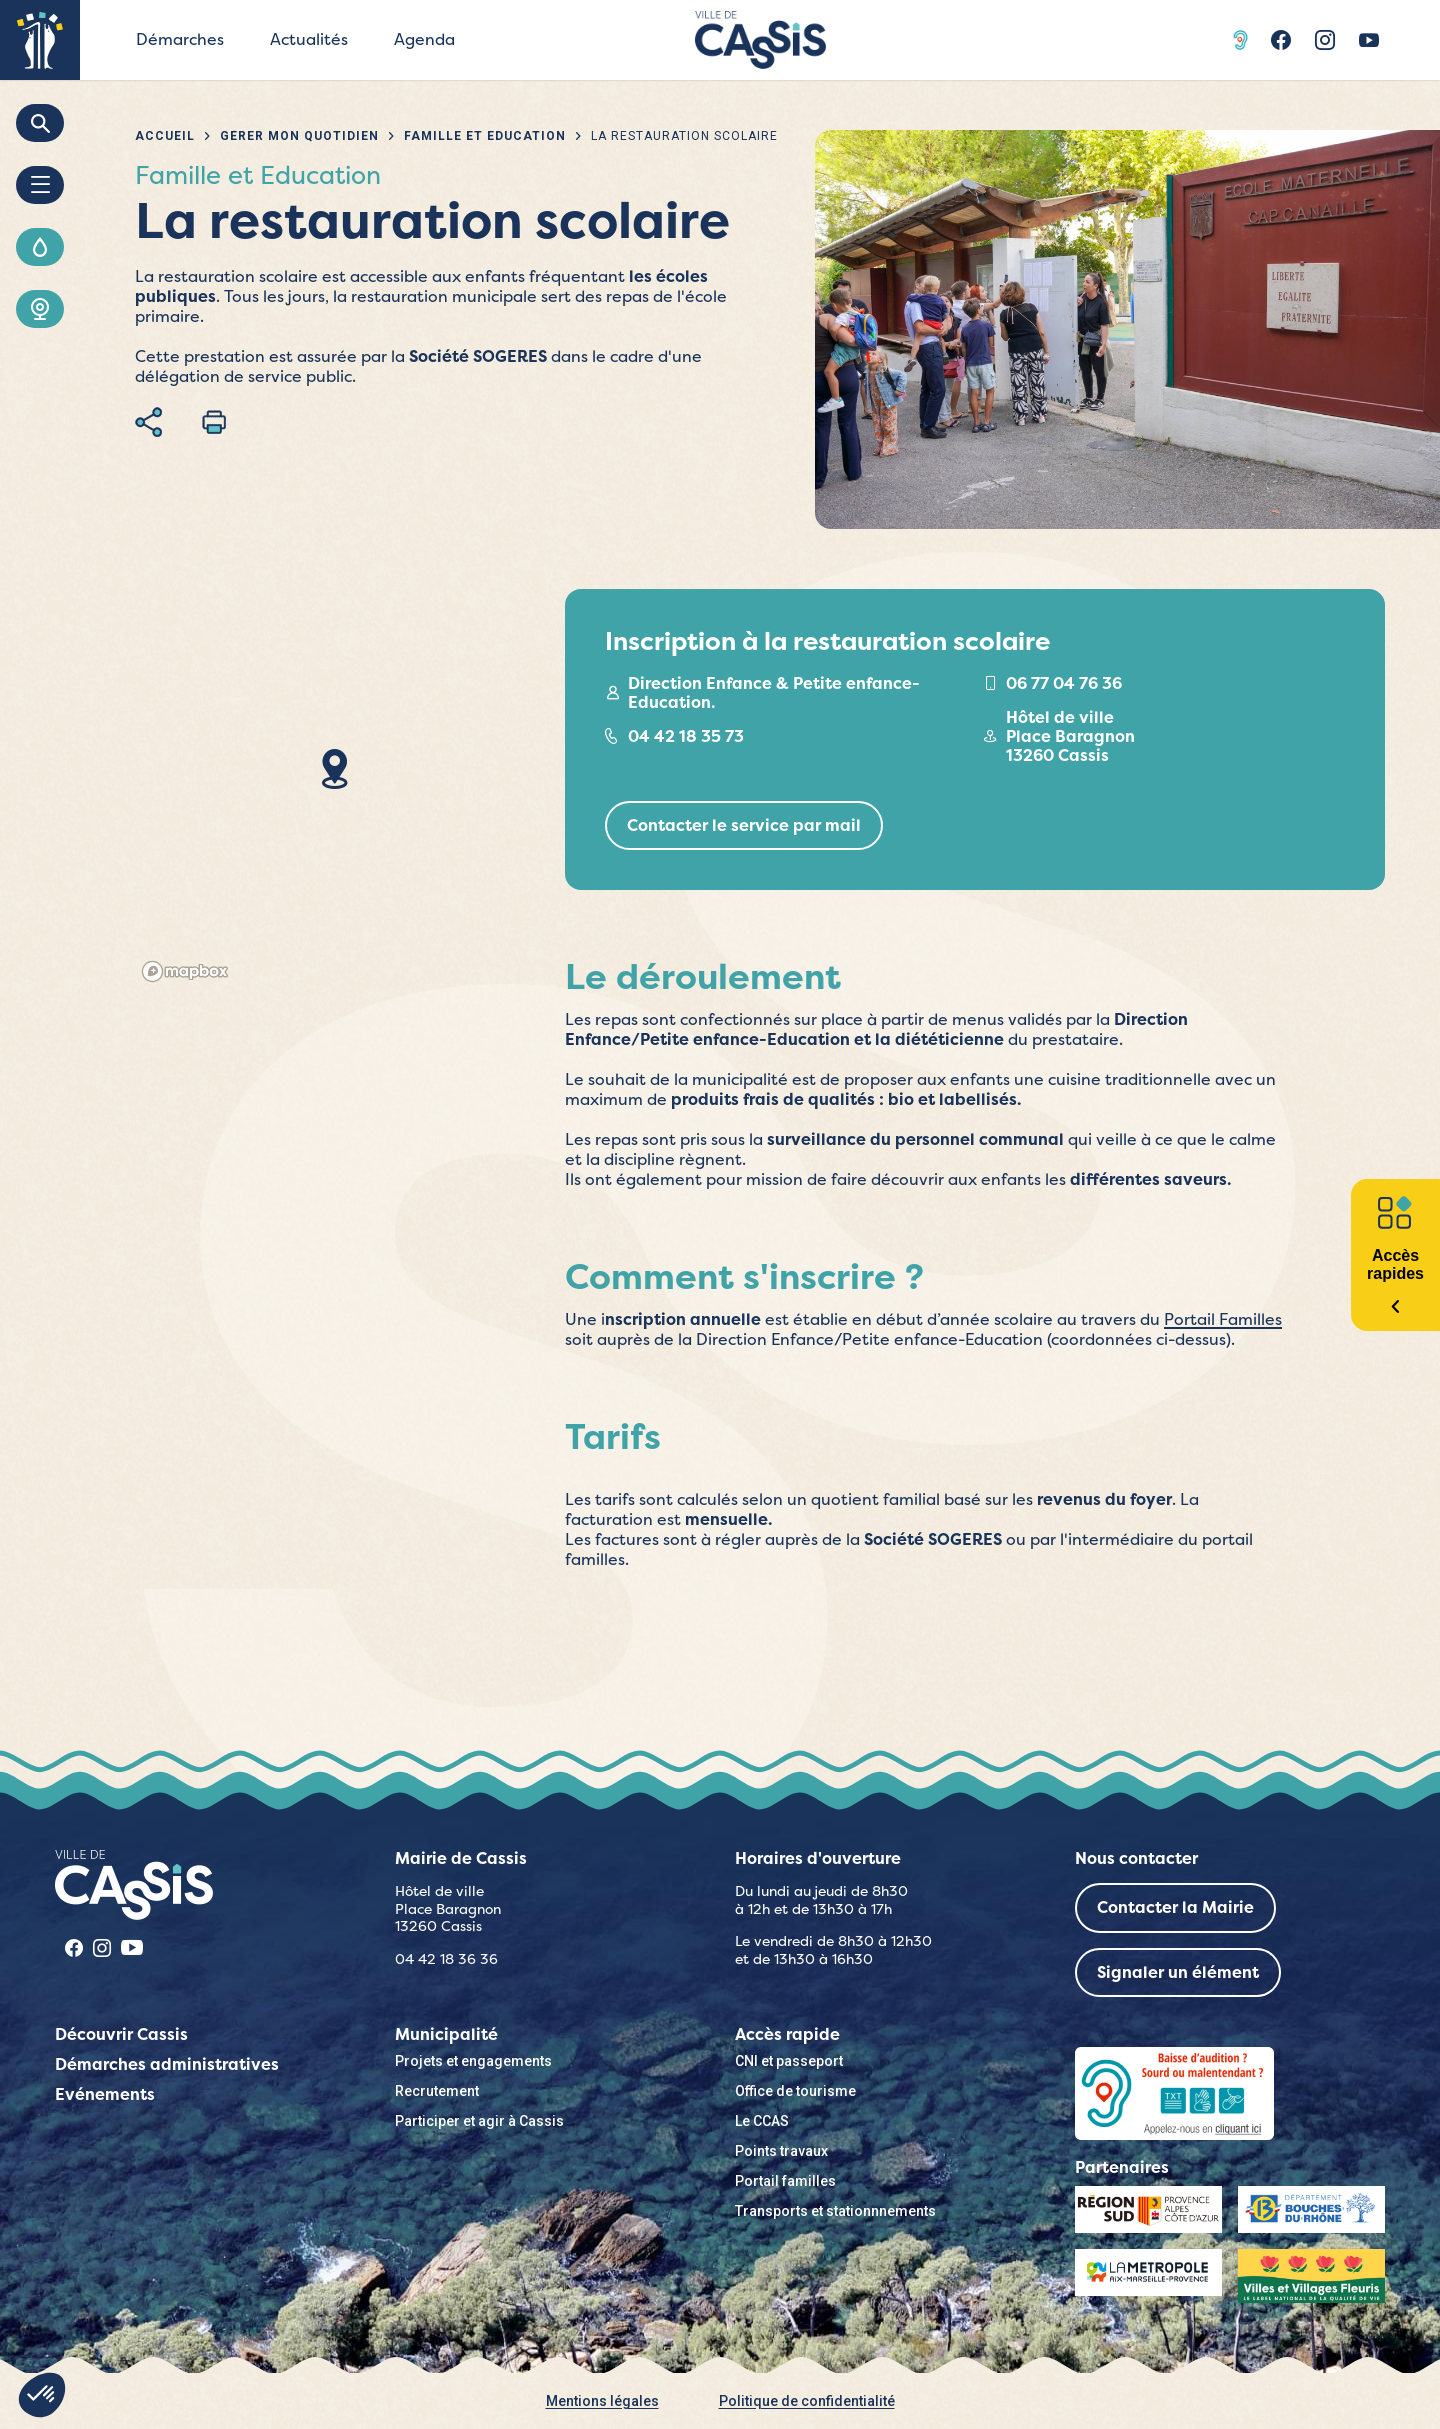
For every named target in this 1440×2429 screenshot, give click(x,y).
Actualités (309, 39)
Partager (148, 422)
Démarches (180, 39)
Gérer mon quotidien (299, 136)
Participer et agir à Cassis (479, 2121)
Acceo (1243, 40)
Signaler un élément (1178, 1972)
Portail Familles (1223, 1319)
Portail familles (785, 2181)
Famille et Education (485, 136)
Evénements (105, 2094)
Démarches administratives (167, 2064)
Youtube (1369, 40)
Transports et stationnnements (835, 2211)
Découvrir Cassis (121, 2034)
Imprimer (214, 422)
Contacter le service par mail (744, 825)
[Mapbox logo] (185, 971)
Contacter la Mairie (1175, 1907)
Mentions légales (602, 2401)
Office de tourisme (795, 2091)
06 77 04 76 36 (1064, 683)
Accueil (165, 136)
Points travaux (781, 2151)
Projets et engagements (473, 2061)
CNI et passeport (789, 2061)
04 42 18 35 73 (686, 736)
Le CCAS (762, 2121)
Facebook (1281, 40)
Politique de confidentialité (807, 2401)
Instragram (1325, 40)
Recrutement (437, 2091)
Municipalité (446, 2034)
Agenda (424, 39)
